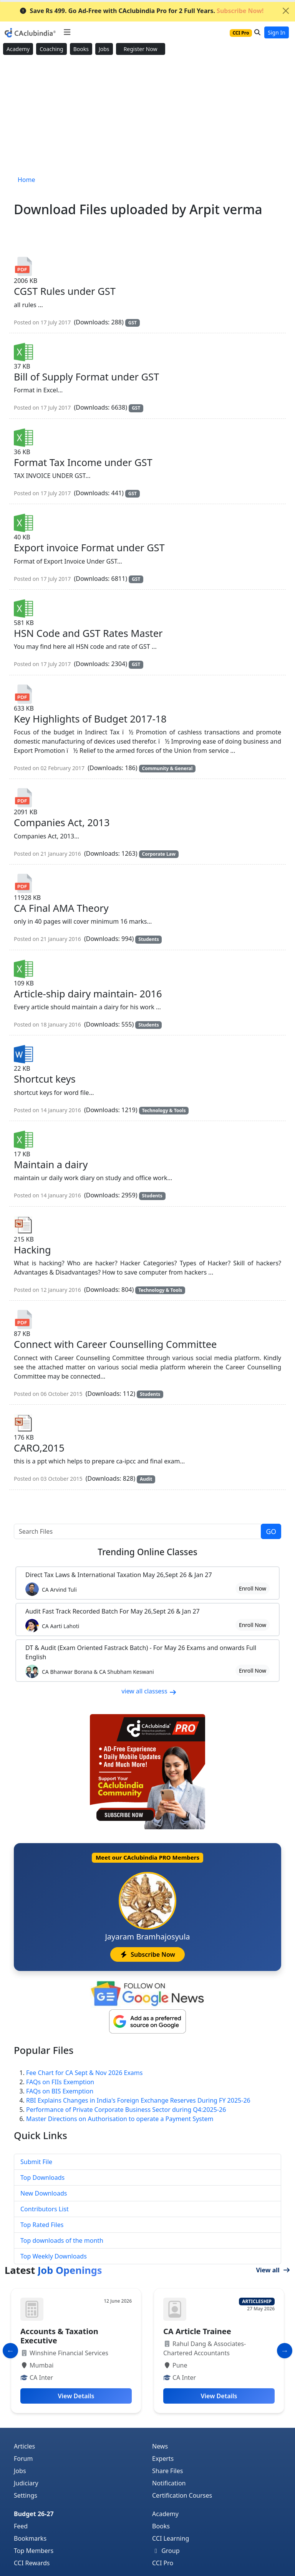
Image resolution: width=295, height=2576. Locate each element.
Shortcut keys (45, 1078)
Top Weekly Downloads (53, 2256)
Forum (23, 2458)
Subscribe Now (147, 1954)
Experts (163, 2458)
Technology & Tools (164, 1110)
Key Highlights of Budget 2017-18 (90, 718)
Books (81, 49)
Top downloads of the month (61, 2240)
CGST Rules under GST (65, 291)
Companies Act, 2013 (61, 822)
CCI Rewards (32, 2563)
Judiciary (26, 2483)
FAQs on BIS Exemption (59, 2091)
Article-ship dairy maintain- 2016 (88, 993)
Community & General (167, 768)
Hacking (32, 1249)
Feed (21, 2526)
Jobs (104, 49)
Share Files (167, 2471)
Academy (18, 49)
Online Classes (147, 1552)
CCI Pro (162, 2563)
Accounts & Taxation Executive (59, 2336)
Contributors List (44, 2209)
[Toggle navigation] (67, 32)
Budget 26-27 (34, 2514)
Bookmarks (30, 2538)
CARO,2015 (39, 1447)
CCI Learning (170, 2538)
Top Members (33, 2550)
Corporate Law (159, 854)
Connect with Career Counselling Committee (115, 1344)
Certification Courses (182, 2495)
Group (166, 2550)
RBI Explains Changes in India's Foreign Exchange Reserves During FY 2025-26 (138, 2100)
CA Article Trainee (197, 2331)
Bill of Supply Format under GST (86, 376)
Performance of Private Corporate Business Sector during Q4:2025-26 (126, 2109)
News (160, 2446)
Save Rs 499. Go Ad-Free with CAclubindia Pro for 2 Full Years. (141, 11)
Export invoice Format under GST (89, 547)
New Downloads (43, 2193)
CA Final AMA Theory (61, 907)
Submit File (36, 2162)
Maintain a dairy (51, 1164)
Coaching (51, 49)
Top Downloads (42, 2177)
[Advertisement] (147, 115)
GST (132, 322)
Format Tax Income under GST (83, 462)
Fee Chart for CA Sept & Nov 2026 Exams (84, 2072)
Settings (25, 2495)
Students (148, 939)
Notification (169, 2483)
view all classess (149, 1691)
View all (273, 2270)
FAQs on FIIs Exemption (60, 2082)
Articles (24, 2446)
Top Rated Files (41, 2225)
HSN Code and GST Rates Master (88, 633)
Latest (53, 2270)
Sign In (276, 32)
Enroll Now (252, 1588)
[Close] (286, 10)
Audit (146, 1479)
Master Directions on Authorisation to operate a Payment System (120, 2119)
